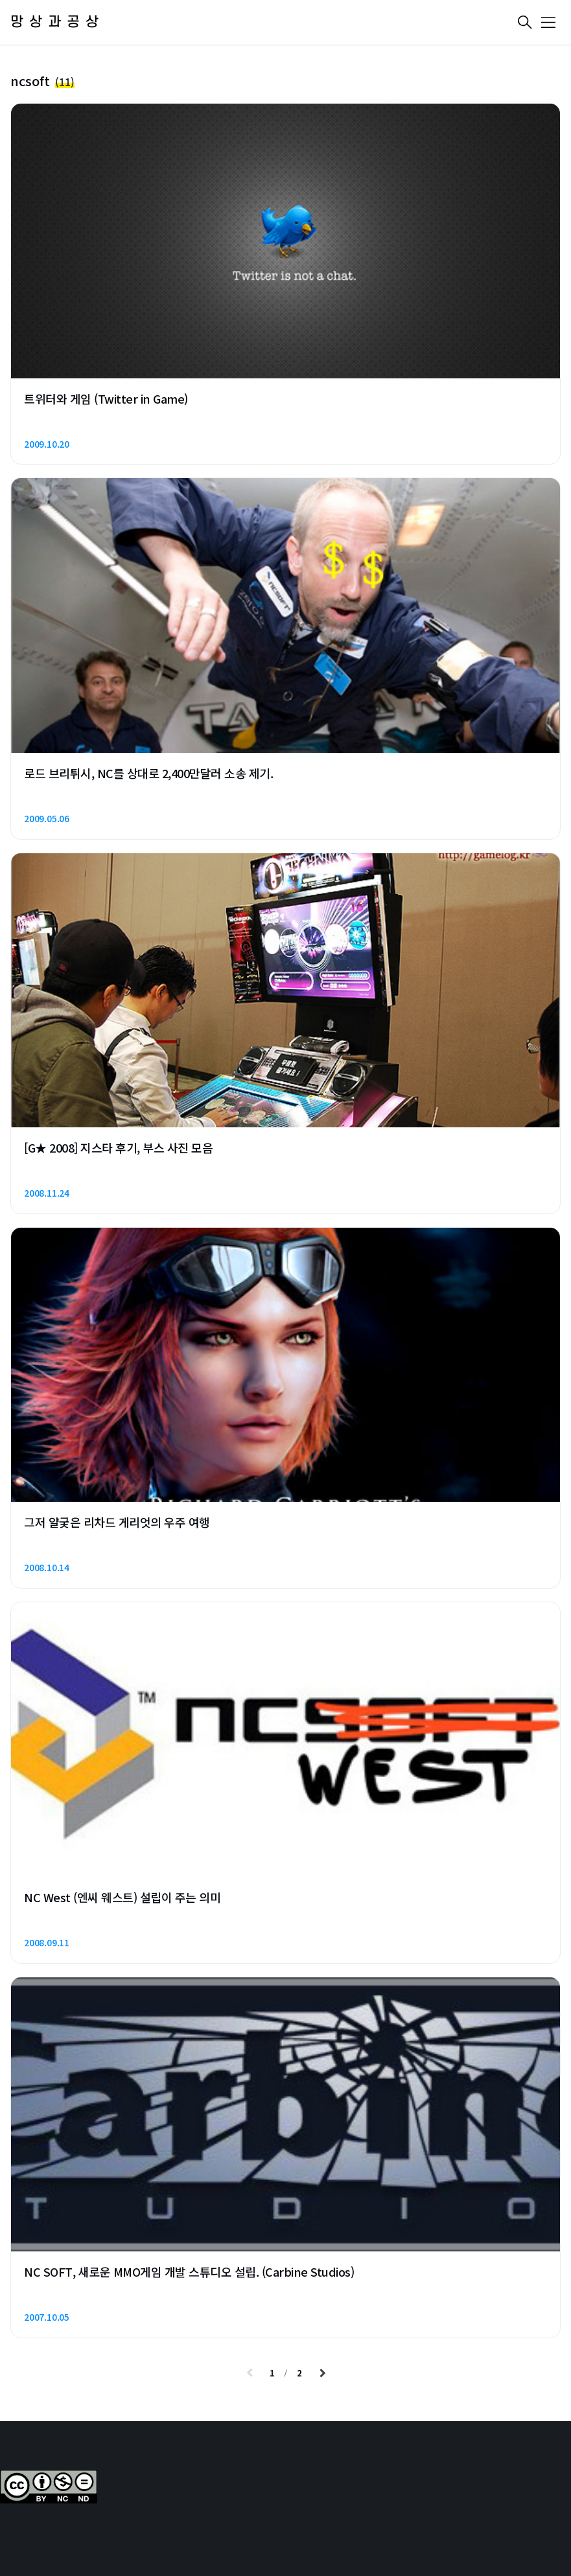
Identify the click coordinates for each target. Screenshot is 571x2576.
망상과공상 (57, 22)
